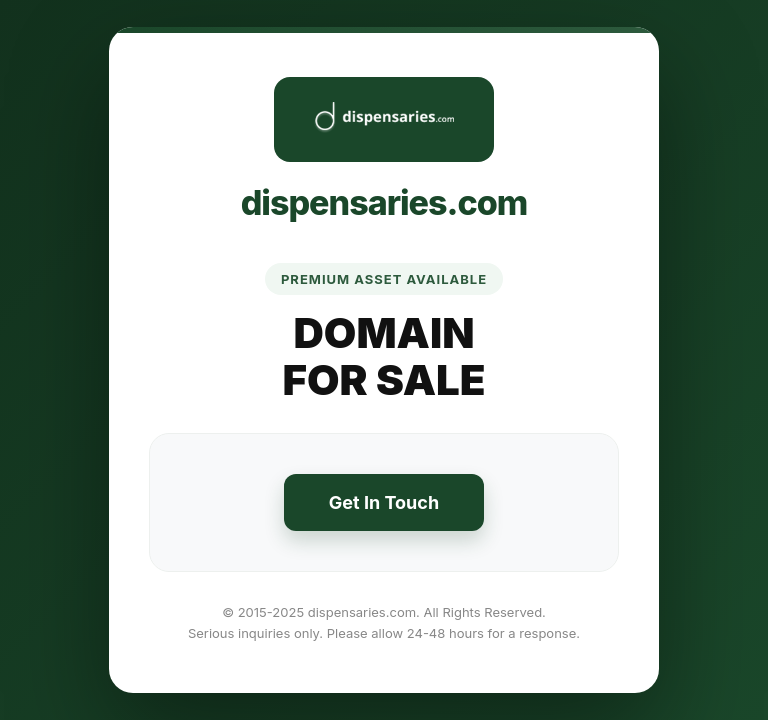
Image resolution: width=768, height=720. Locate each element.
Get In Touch (384, 502)
